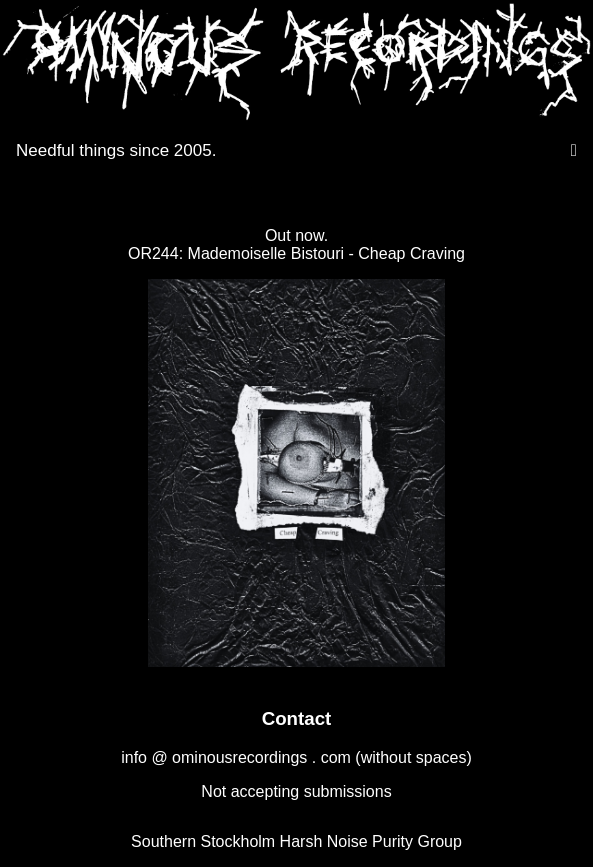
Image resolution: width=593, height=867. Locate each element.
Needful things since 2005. (116, 150)
